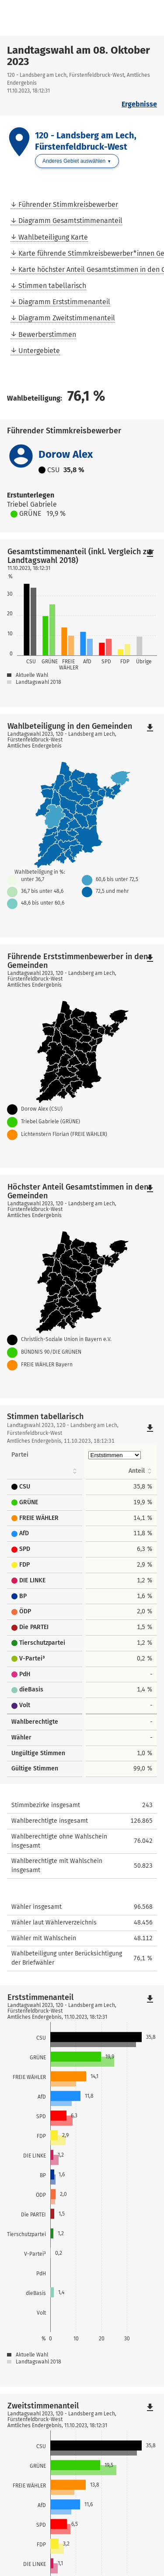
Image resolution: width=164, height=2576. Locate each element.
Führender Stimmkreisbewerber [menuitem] (68, 204)
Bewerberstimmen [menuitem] (47, 334)
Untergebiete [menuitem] (39, 350)
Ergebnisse (139, 104)
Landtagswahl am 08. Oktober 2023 (78, 56)
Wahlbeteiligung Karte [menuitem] (53, 237)
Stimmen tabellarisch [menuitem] (52, 285)
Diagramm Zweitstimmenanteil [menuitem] (66, 318)
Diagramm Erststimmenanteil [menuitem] (64, 302)
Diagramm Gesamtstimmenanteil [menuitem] (70, 220)
